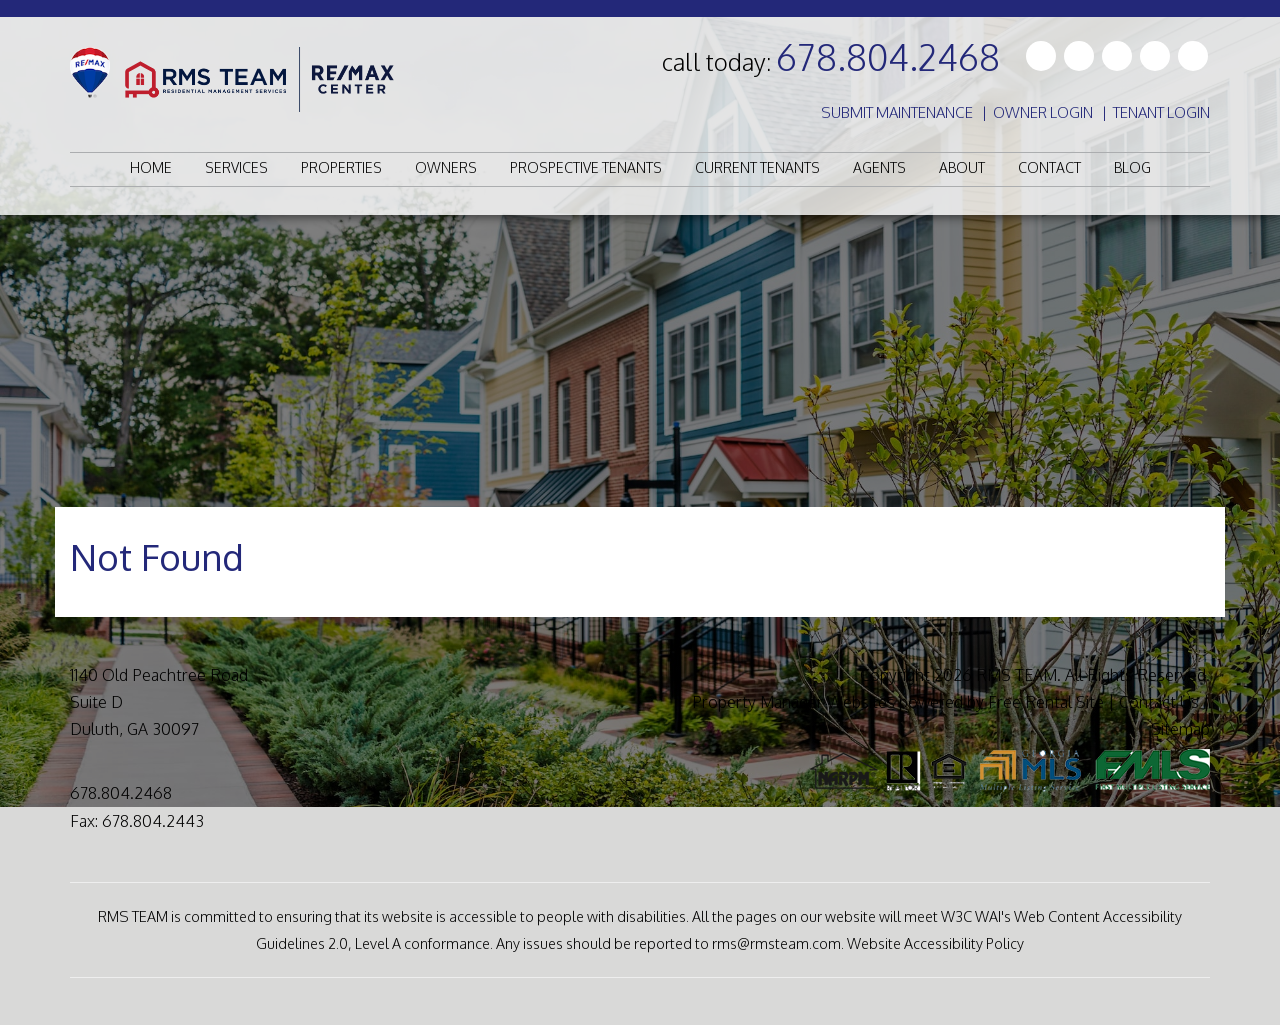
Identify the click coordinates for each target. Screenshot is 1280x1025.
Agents (879, 167)
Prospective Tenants (586, 167)
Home (151, 167)
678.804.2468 (888, 56)
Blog (1132, 167)
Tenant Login (1161, 112)
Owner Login (1043, 112)
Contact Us (1159, 702)
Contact (1049, 167)
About (962, 167)
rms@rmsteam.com (776, 943)
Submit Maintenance (897, 112)
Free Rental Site (1046, 702)
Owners (446, 167)
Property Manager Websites (793, 702)
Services (236, 167)
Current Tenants (757, 167)
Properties (341, 167)
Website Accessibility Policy (935, 943)
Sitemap (1180, 729)
